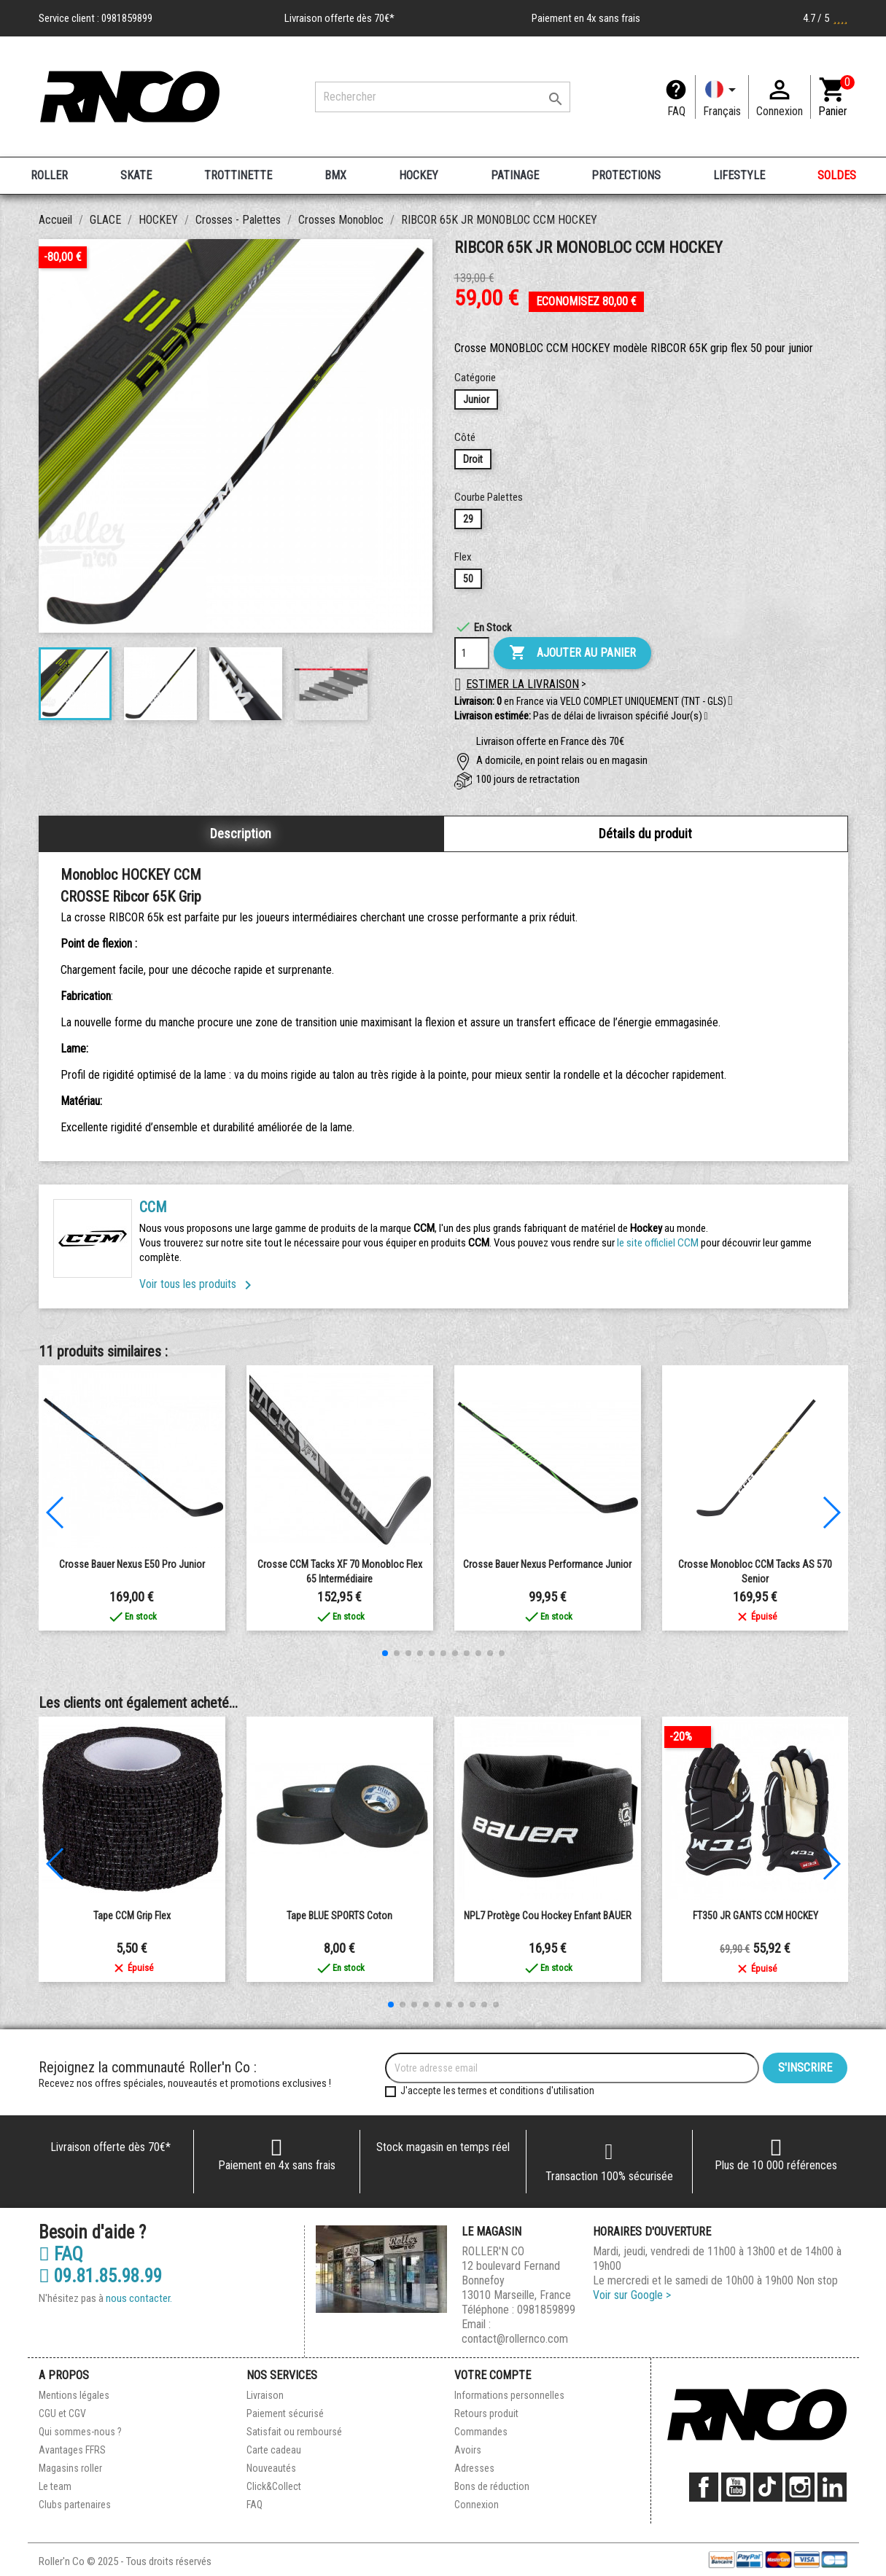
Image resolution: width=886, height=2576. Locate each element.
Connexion (476, 2504)
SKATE (136, 175)
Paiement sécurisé (285, 2413)
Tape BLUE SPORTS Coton (339, 1915)
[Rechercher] (442, 97)
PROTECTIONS (626, 175)
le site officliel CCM (658, 1242)
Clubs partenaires (75, 2504)
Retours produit (486, 2413)
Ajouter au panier (572, 653)
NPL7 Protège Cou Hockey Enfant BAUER (548, 1915)
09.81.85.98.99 (100, 2276)
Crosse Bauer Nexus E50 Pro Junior (132, 1564)
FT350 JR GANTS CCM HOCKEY (755, 1915)
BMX (335, 175)
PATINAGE (515, 175)
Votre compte (492, 2375)
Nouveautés (271, 2468)
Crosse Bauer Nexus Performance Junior (547, 1564)
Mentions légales (74, 2395)
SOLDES (836, 175)
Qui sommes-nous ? (80, 2432)
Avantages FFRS (72, 2450)
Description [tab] (240, 833)
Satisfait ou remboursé (294, 2432)
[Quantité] (471, 653)
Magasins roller (70, 2468)
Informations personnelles (509, 2395)
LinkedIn (832, 2487)
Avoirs (467, 2450)
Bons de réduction (491, 2486)
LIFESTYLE (739, 175)
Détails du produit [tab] (645, 833)
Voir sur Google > (632, 2295)
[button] (706, 716)
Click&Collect (273, 2486)
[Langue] (722, 97)
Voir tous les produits (198, 1284)
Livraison (265, 2395)
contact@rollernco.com (515, 2339)
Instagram (800, 2487)
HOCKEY (418, 175)
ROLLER (49, 175)
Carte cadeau (273, 2450)
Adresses (474, 2468)
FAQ (676, 111)
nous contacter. (139, 2298)
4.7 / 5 (825, 18)
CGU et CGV (62, 2413)
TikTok (767, 2487)
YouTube (735, 2487)
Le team (55, 2486)
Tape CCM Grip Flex (132, 1915)
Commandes (481, 2432)
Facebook (703, 2487)
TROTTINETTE (238, 175)
